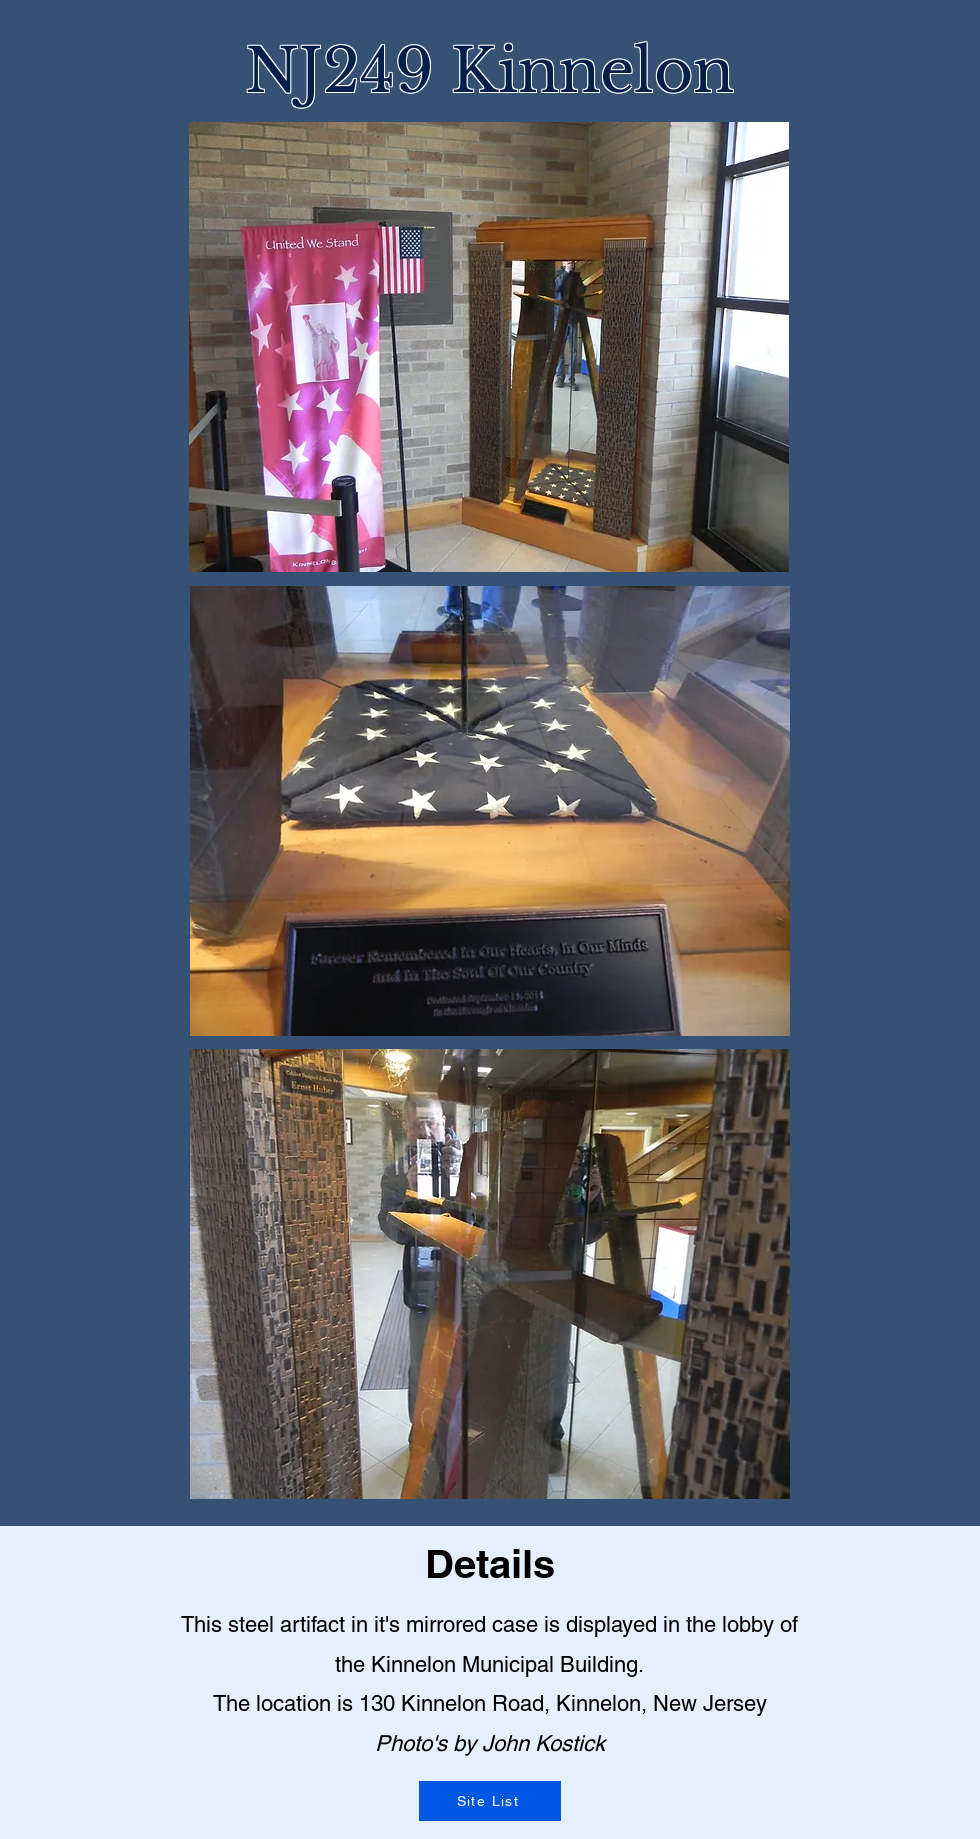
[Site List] (490, 1801)
